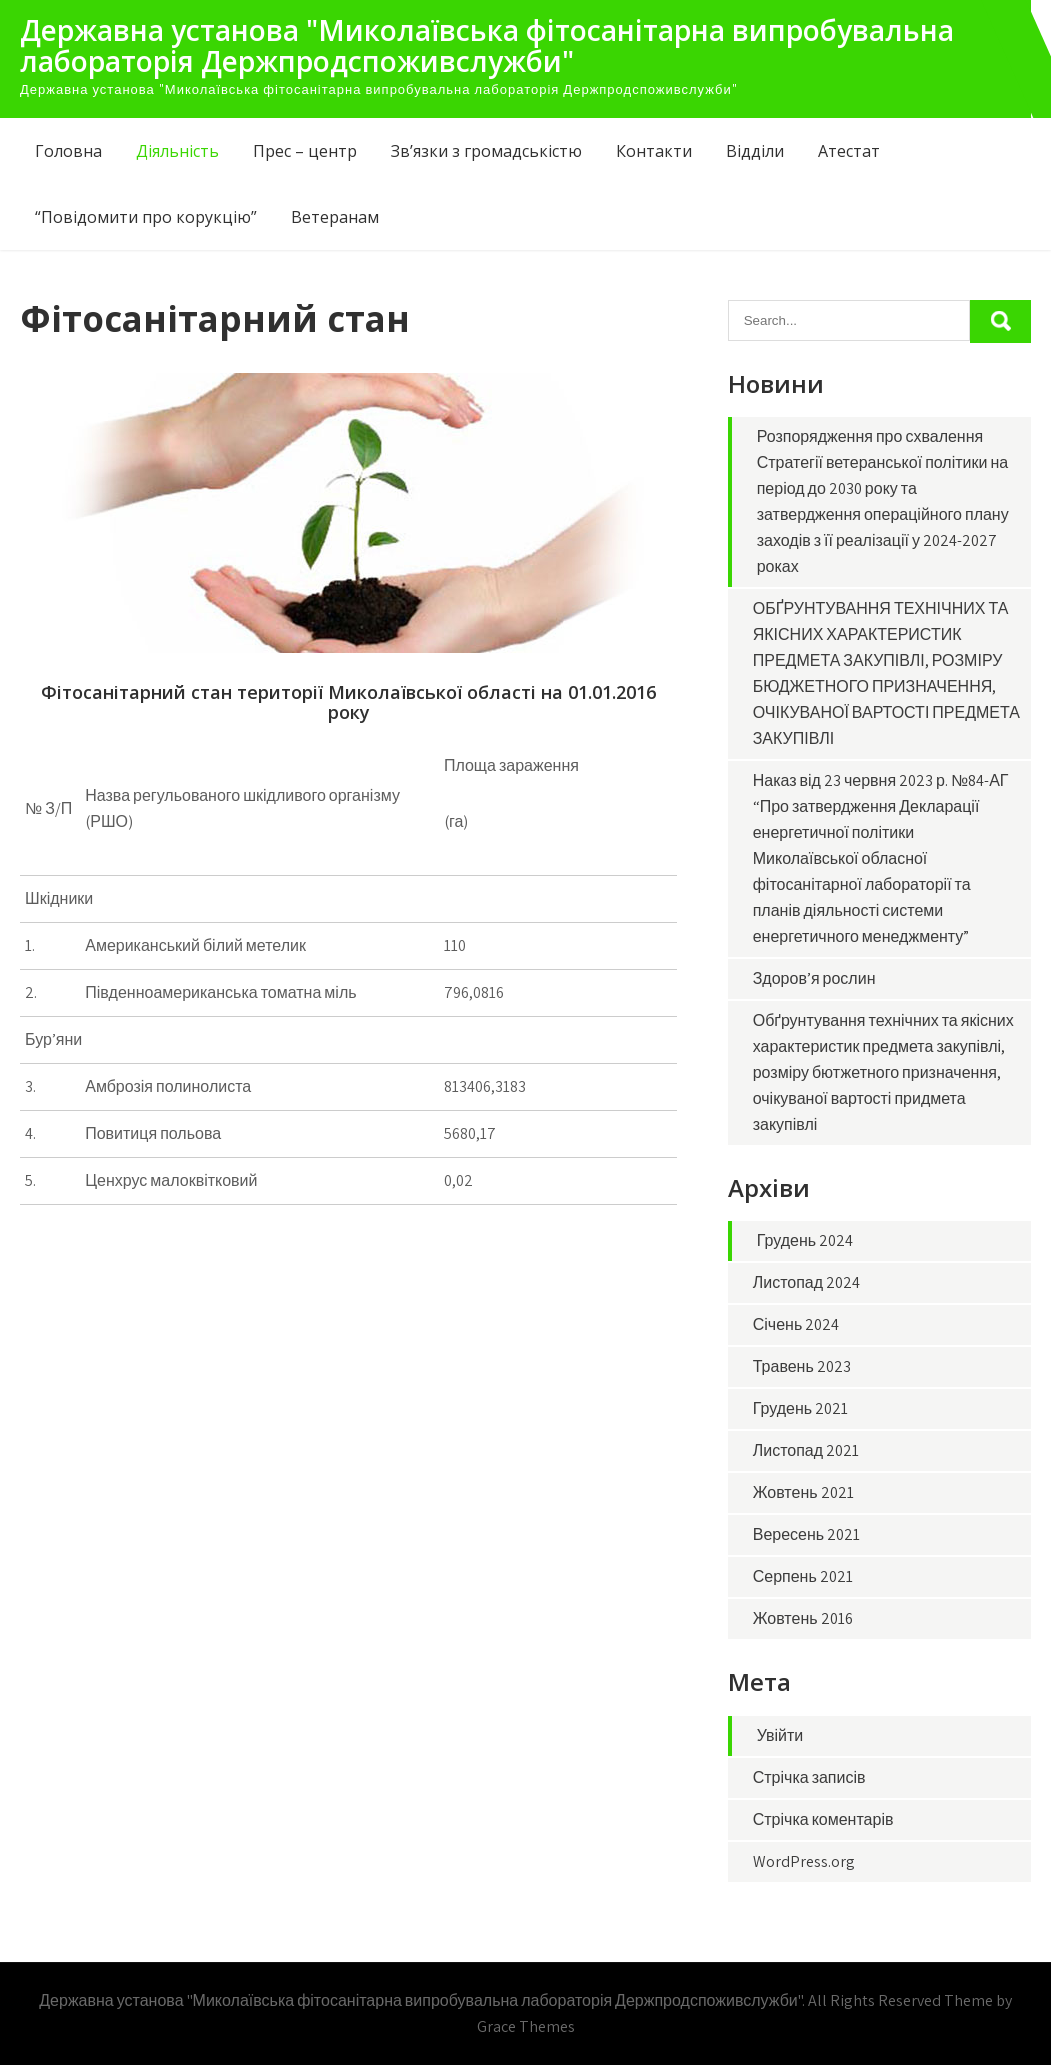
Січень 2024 (796, 1324)
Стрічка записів (809, 1777)
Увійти (780, 1735)
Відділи (755, 151)
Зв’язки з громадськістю (486, 151)
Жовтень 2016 (803, 1618)
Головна (68, 151)
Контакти (654, 151)
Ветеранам (335, 217)
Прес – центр (305, 151)
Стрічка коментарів (823, 1819)
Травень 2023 (802, 1366)
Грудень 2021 (800, 1408)
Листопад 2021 (806, 1450)
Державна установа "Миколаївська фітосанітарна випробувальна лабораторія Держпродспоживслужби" (487, 45)
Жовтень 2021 (803, 1492)
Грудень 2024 (805, 1240)
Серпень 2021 (803, 1576)
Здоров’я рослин (814, 978)
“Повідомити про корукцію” (146, 217)
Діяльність (177, 151)
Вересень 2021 (806, 1534)
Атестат (849, 151)
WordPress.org (804, 1861)
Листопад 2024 (806, 1282)
